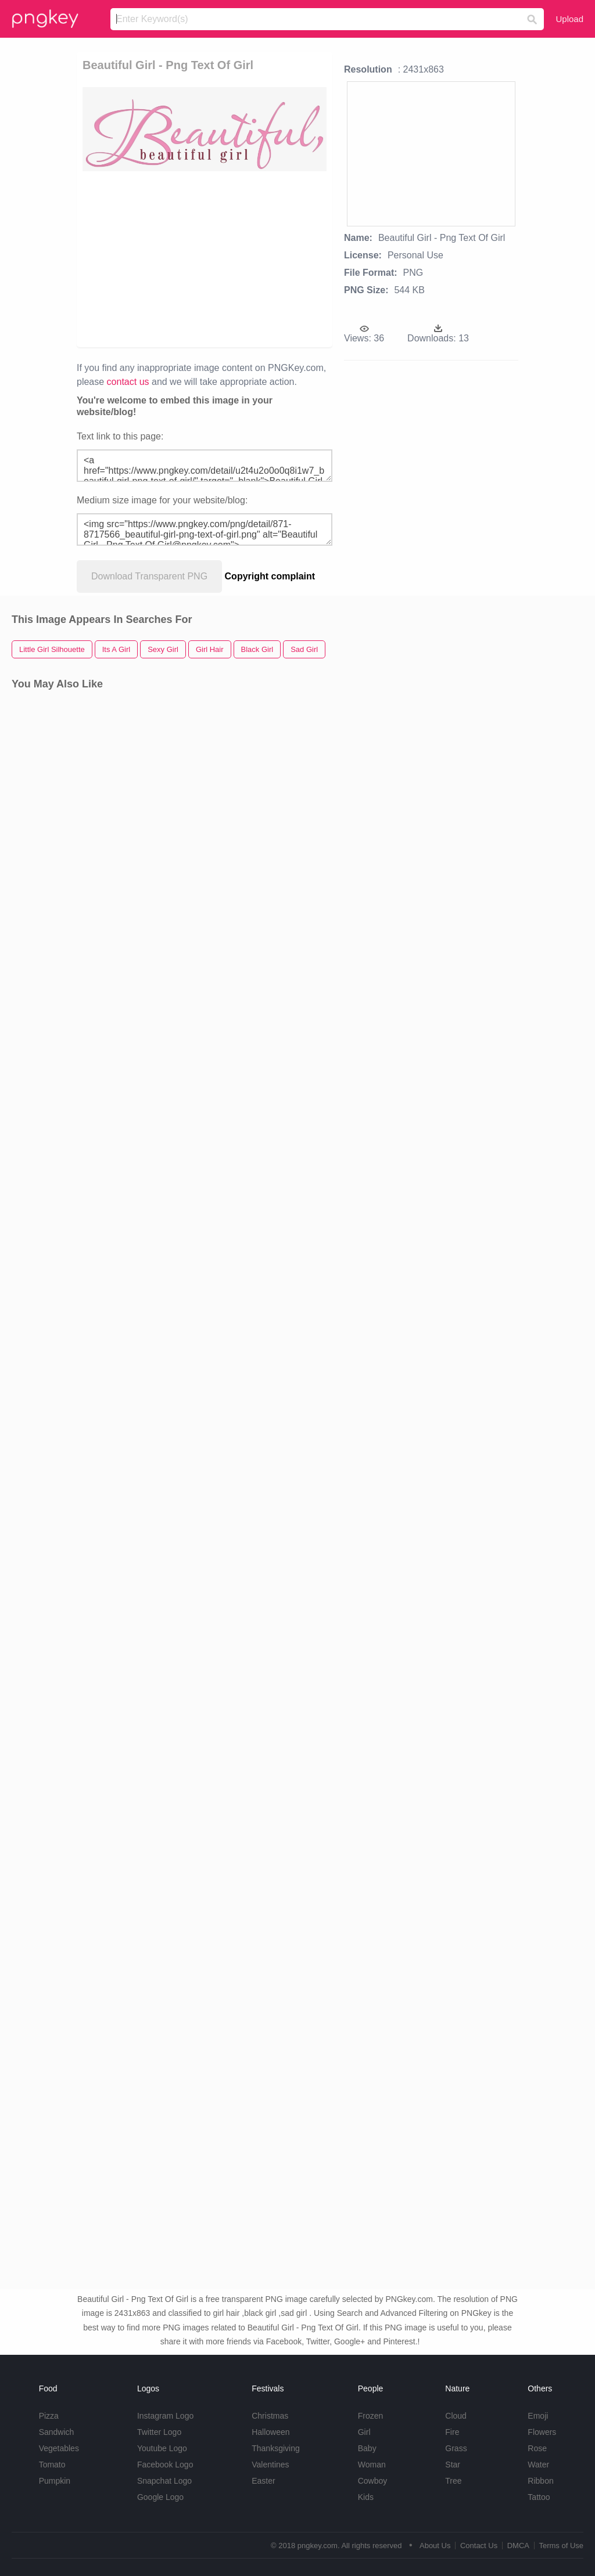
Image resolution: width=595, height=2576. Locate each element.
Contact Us (478, 2545)
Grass (456, 2448)
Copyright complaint (270, 576)
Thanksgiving (276, 2448)
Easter (263, 2480)
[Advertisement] (260, 258)
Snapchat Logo (164, 2480)
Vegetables (59, 2448)
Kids (366, 2497)
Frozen (370, 2415)
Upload (569, 19)
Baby (367, 2448)
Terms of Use (561, 2545)
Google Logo (160, 2497)
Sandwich (56, 2432)
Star (452, 2464)
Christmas (270, 2415)
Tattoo (539, 2497)
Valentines (270, 2464)
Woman (372, 2464)
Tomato (52, 2464)
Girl (364, 2432)
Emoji (538, 2415)
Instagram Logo (165, 2415)
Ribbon (540, 2480)
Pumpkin (54, 2480)
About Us (435, 2545)
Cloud (456, 2415)
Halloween (270, 2432)
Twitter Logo (159, 2432)
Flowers (542, 2432)
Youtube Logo (162, 2448)
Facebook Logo (165, 2464)
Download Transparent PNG (149, 576)
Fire (452, 2432)
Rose (537, 2448)
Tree (453, 2480)
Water (538, 2464)
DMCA (518, 2545)
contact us (128, 382)
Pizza (49, 2415)
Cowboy (373, 2480)
